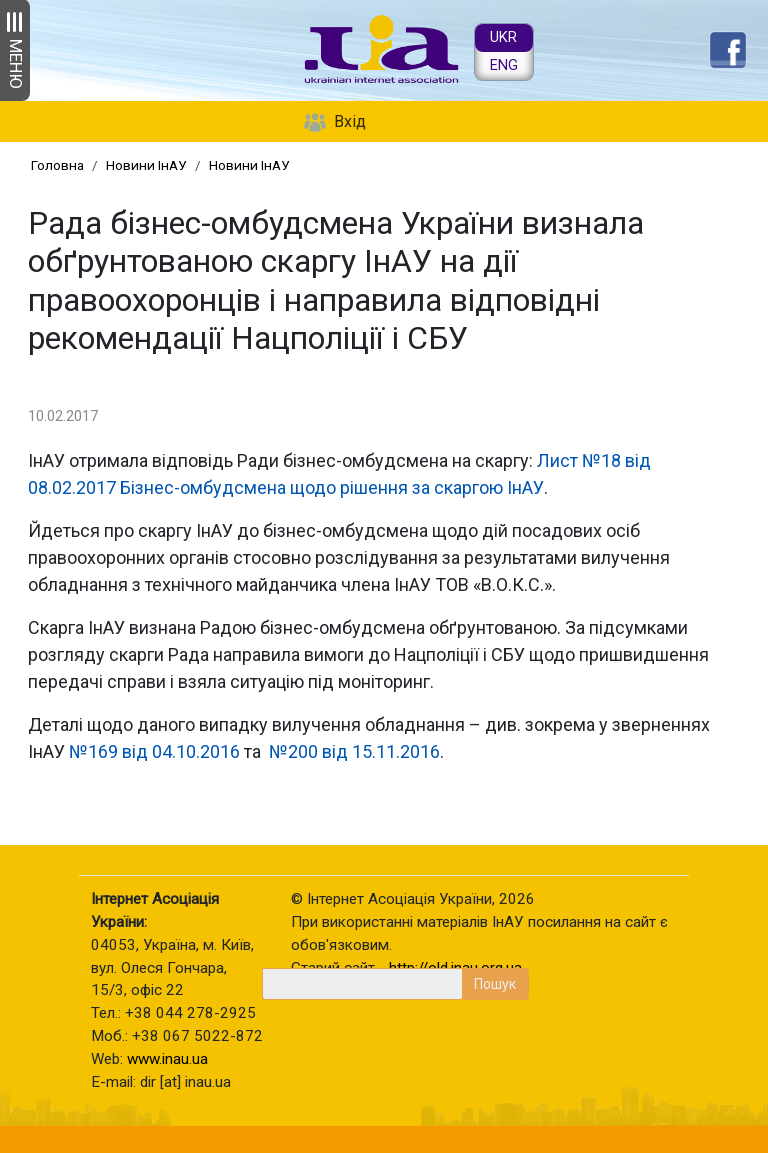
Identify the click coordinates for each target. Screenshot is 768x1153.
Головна (57, 165)
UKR (503, 37)
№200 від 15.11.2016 (354, 751)
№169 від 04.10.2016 (154, 751)
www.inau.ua (167, 1059)
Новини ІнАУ (146, 165)
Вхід (350, 121)
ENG (504, 65)
